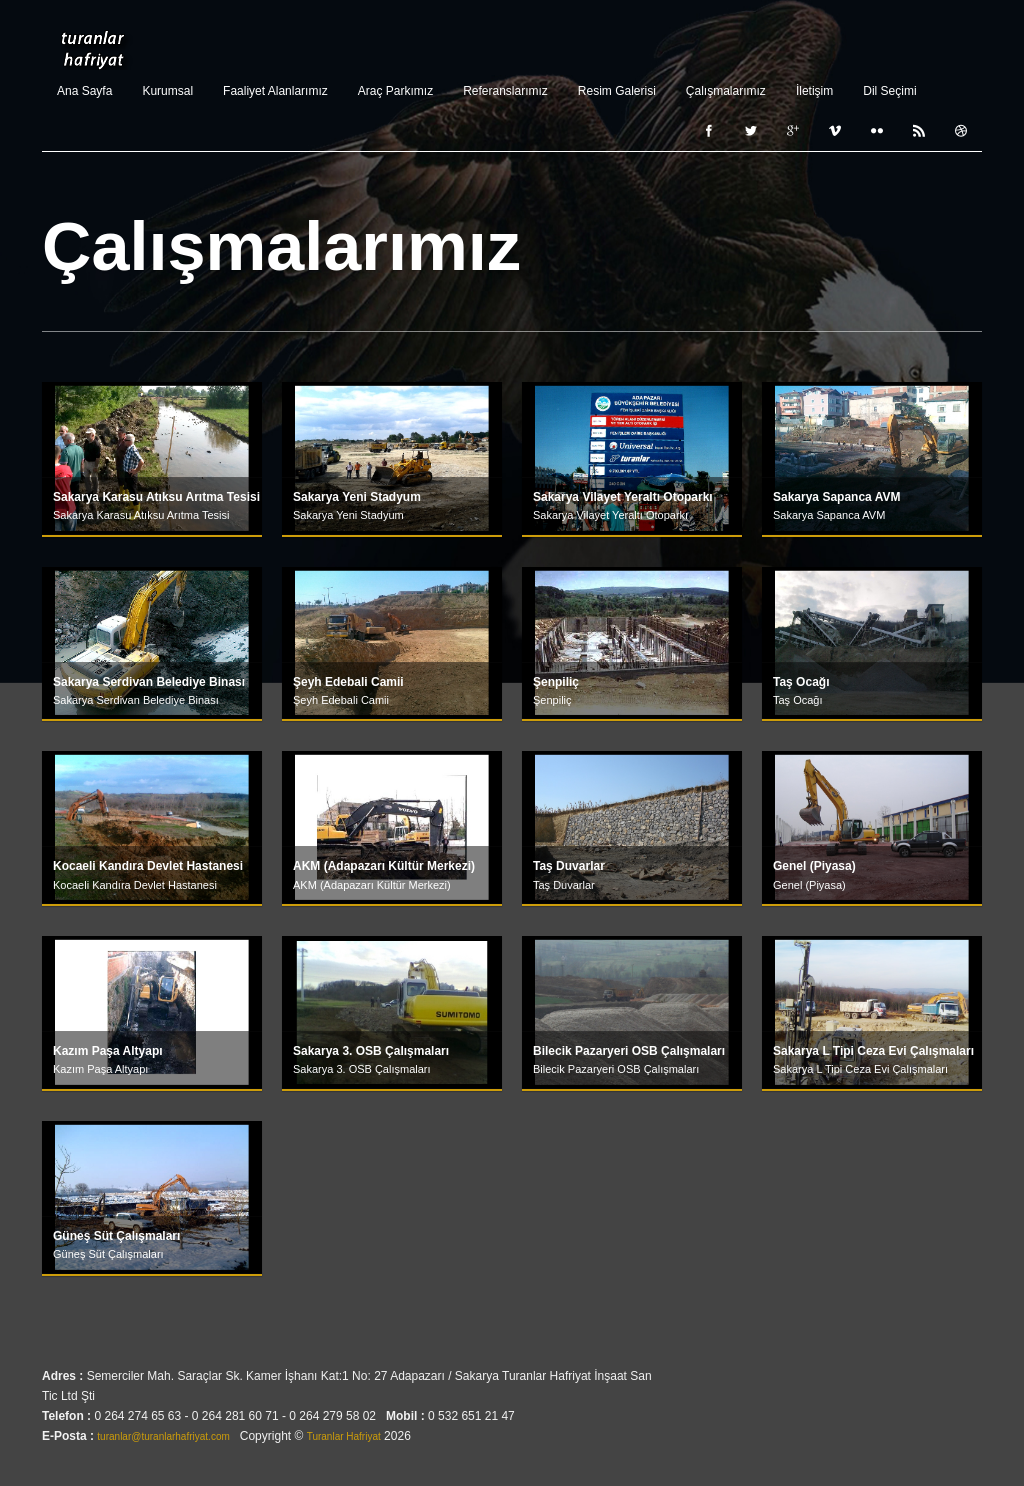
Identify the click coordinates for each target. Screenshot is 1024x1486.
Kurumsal (167, 91)
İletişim (814, 91)
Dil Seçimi (889, 91)
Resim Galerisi (617, 91)
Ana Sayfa (84, 91)
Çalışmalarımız (726, 91)
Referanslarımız (505, 91)
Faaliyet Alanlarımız (275, 91)
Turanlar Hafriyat (92, 50)
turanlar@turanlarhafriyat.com (163, 1435)
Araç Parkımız (395, 91)
